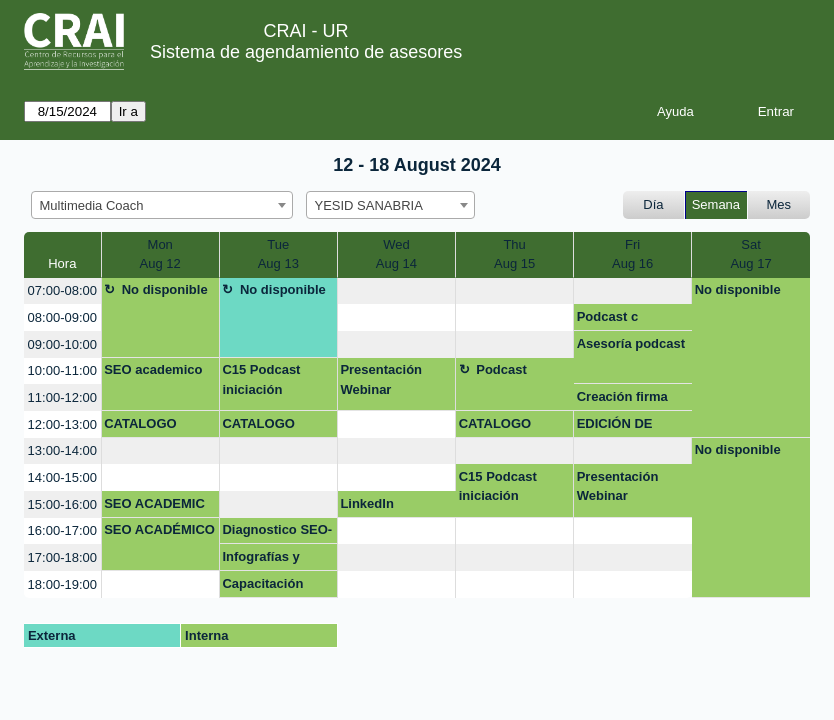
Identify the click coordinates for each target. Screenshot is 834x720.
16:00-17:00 (62, 530)
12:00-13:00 (62, 424)
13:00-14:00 (62, 450)
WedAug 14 (396, 254)
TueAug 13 (278, 254)
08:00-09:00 (62, 317)
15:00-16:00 (62, 504)
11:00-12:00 (62, 397)
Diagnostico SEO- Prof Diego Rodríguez (277, 533)
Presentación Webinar (381, 379)
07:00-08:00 (62, 290)
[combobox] (162, 205)
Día (653, 204)
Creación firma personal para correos (622, 400)
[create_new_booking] (396, 291)
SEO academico (153, 369)
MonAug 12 (160, 254)
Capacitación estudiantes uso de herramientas (272, 587)
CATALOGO (140, 423)
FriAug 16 (632, 254)
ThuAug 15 (514, 254)
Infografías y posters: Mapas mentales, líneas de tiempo (272, 560)
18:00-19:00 (62, 584)
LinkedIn (366, 503)
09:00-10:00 (62, 344)
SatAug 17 (750, 254)
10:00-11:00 (62, 370)
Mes (779, 204)
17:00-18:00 (62, 557)
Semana (716, 204)
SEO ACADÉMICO (159, 529)
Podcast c (607, 316)
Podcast (501, 369)
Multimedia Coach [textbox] (92, 205)
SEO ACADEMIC (154, 503)
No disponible (165, 289)
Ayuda (675, 111)
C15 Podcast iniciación (261, 379)
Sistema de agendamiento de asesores (306, 52)
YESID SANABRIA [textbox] (369, 205)
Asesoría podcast (631, 343)
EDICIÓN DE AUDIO (615, 427)
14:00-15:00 (62, 477)
